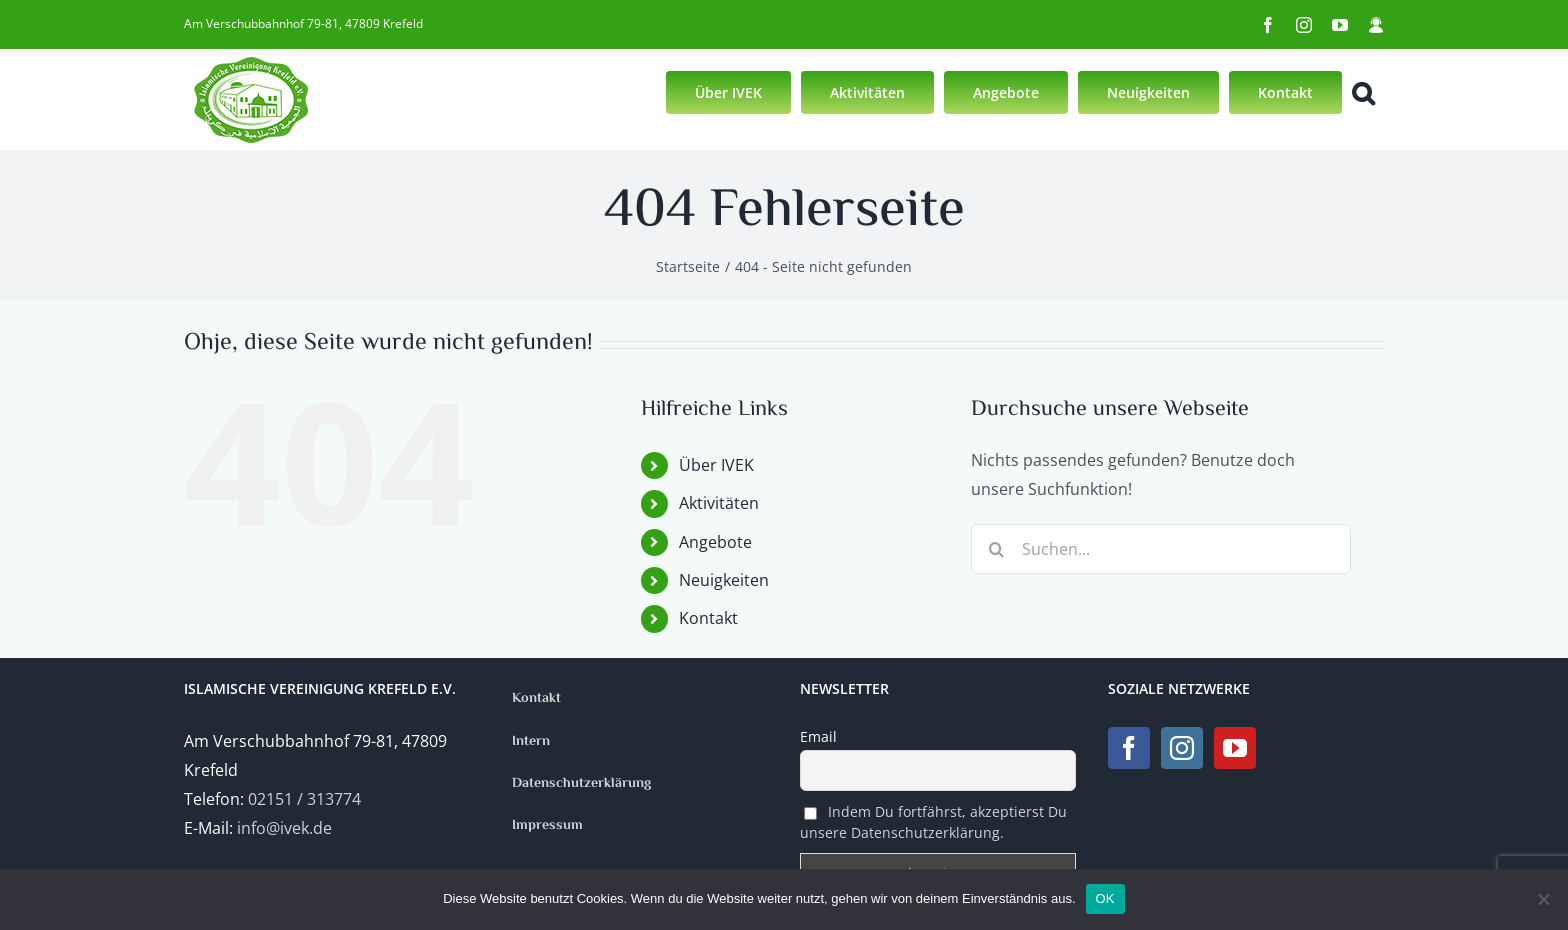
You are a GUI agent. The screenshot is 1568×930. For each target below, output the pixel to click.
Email (818, 736)
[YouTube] (1235, 748)
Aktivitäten (719, 503)
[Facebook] (1129, 748)
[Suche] (996, 549)
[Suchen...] (1161, 549)
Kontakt (708, 618)
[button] (1363, 91)
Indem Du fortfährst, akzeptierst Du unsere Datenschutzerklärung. (933, 822)
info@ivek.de (284, 828)
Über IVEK (716, 465)
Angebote (715, 542)
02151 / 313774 (304, 799)
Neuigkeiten (724, 580)
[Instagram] (1182, 748)
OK (1105, 898)
